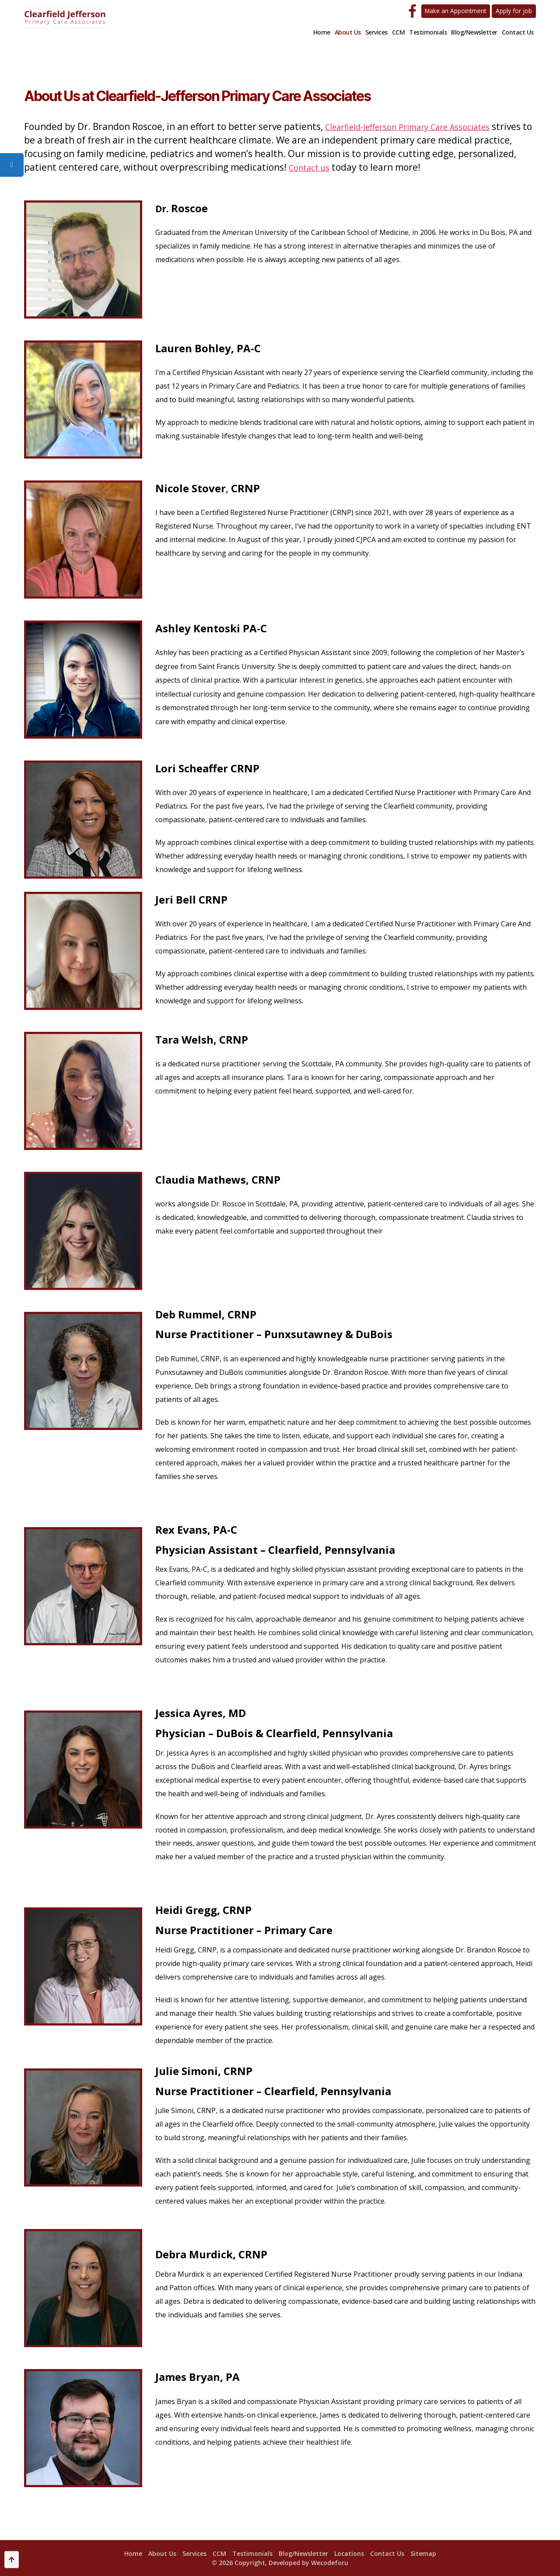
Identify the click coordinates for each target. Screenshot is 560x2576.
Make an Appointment (450, 11)
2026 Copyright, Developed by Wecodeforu (283, 2562)
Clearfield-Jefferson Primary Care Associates (420, 126)
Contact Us (518, 32)
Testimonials (428, 32)
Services (376, 32)
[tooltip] (12, 165)
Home (321, 32)
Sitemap (423, 2553)
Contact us (372, 167)
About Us (348, 32)
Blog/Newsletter (474, 32)
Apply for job (512, 11)
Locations (349, 2553)
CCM (398, 32)
